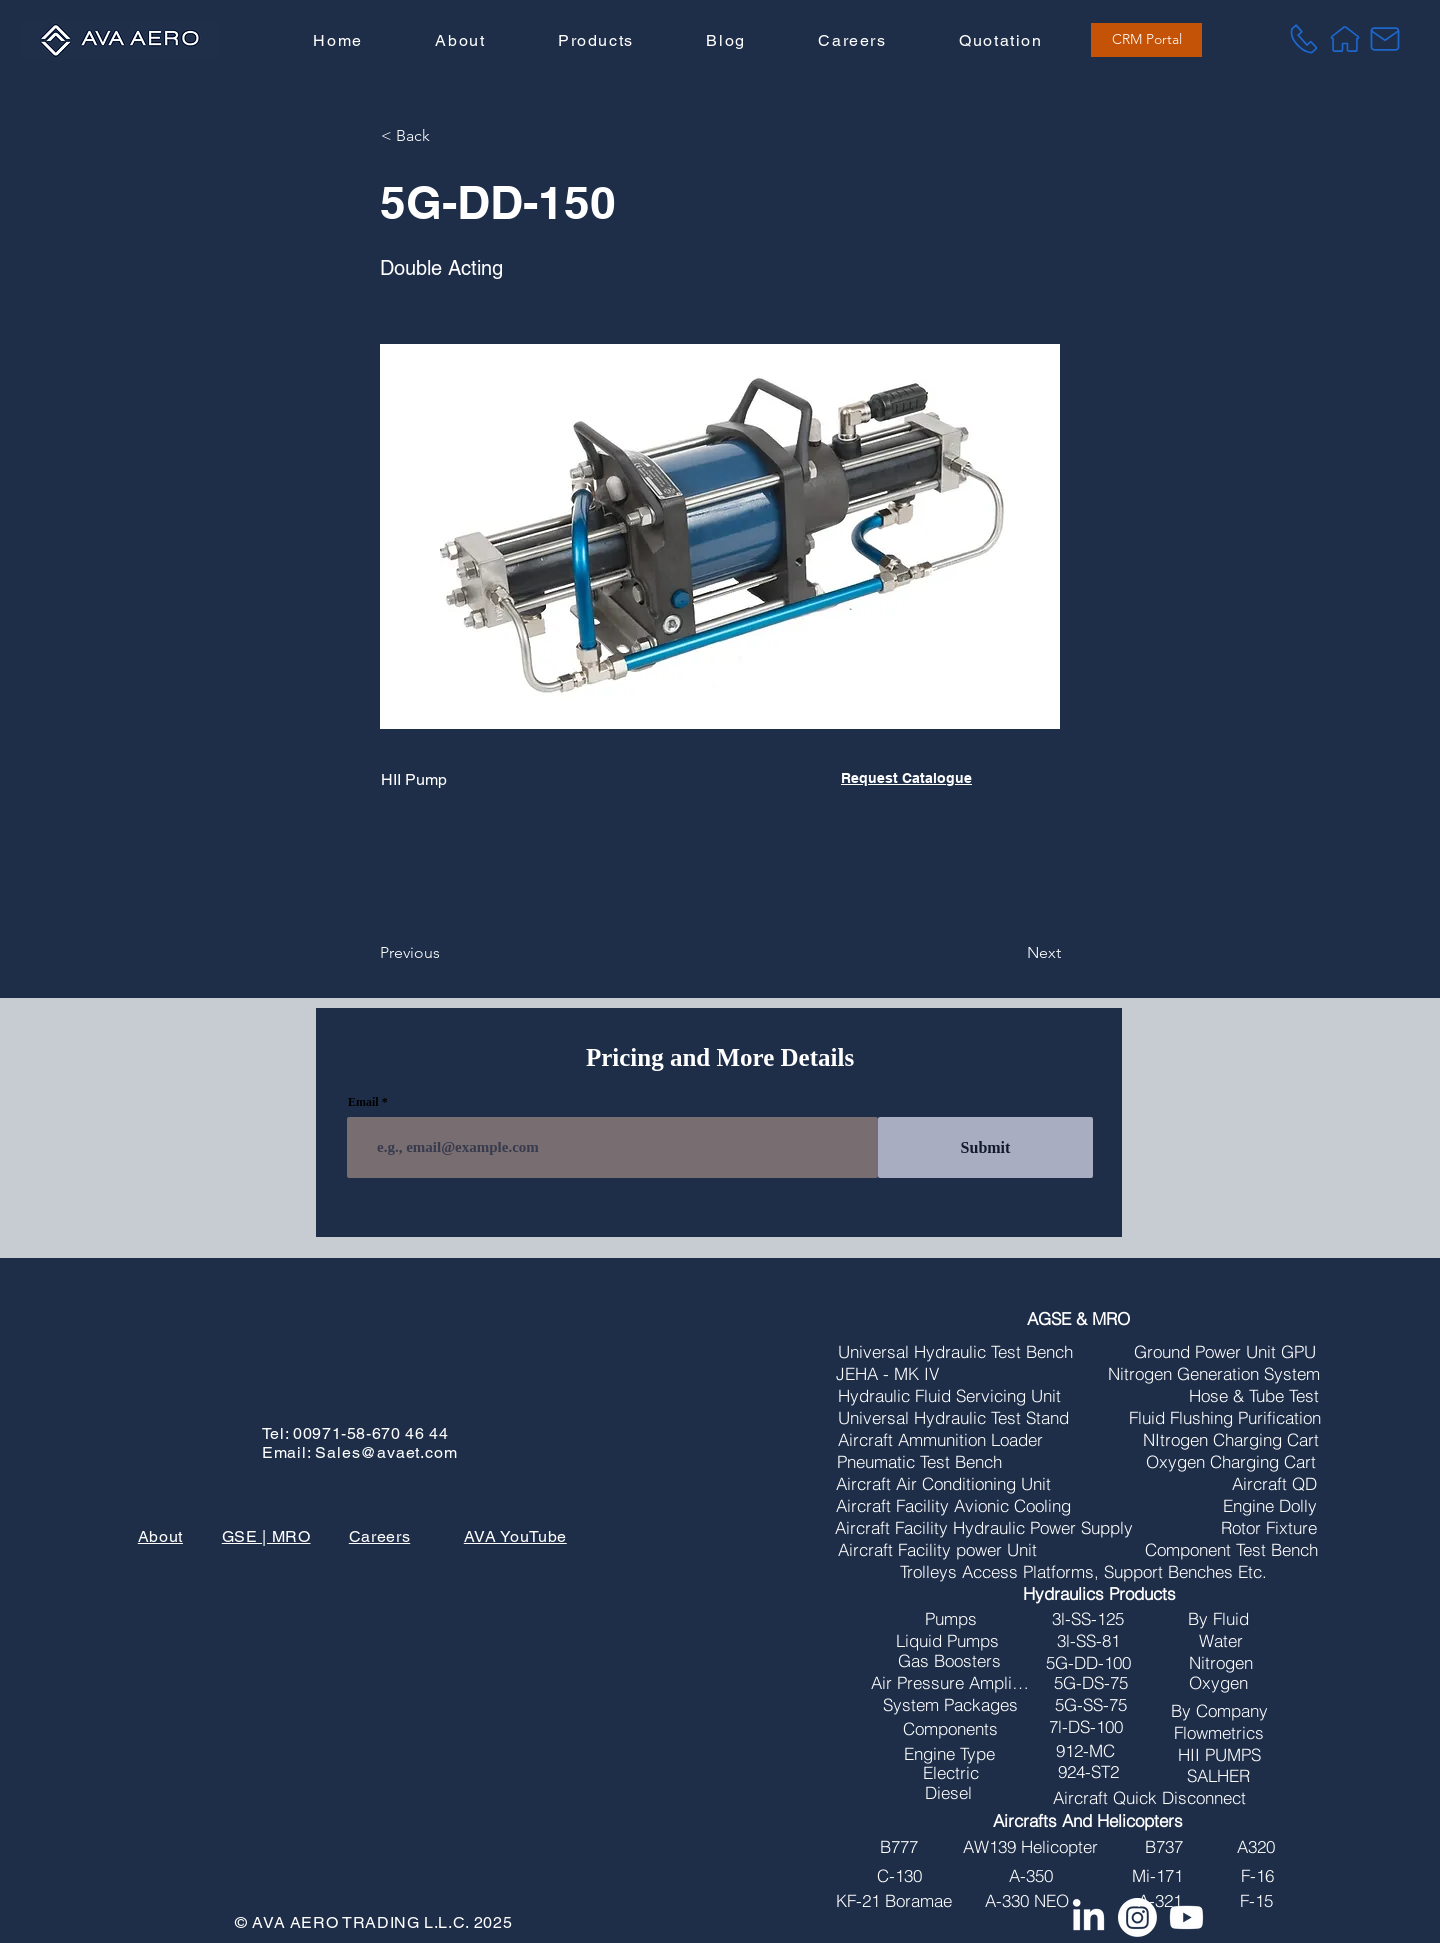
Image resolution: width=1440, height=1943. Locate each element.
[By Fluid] (1218, 1619)
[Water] (1221, 1641)
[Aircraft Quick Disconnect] (1150, 1798)
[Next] (1011, 953)
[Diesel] (949, 1793)
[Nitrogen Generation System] (1214, 1374)
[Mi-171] (1158, 1876)
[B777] (899, 1847)
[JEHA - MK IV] (888, 1374)
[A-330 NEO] (1027, 1901)
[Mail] (1385, 39)
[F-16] (1258, 1876)
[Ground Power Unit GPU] (1225, 1352)
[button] (596, 41)
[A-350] (1031, 1876)
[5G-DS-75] (1091, 1683)
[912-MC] (1086, 1751)
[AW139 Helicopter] (1031, 1847)
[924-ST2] (1089, 1772)
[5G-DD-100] (1089, 1663)
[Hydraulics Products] (1099, 1594)
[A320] (1256, 1847)
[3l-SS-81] (1089, 1641)
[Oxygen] (1219, 1683)
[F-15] (1257, 1901)
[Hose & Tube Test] (1254, 1396)
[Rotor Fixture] (1269, 1528)
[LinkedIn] (1088, 1917)
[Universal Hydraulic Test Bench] (956, 1352)
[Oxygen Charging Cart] (1231, 1462)
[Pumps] (951, 1619)
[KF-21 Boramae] (894, 1901)
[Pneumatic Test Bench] (919, 1462)
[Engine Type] (949, 1754)
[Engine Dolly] (1270, 1506)
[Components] (951, 1729)
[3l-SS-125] (1088, 1619)
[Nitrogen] (1221, 1663)
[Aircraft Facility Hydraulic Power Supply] (984, 1528)
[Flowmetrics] (1219, 1733)
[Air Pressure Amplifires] (950, 1683)
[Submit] (985, 1147)
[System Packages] (951, 1705)
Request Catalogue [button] (906, 778)
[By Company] (1220, 1711)
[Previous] (446, 953)
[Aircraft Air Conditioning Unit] (944, 1484)
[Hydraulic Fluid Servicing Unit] (950, 1396)
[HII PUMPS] (1219, 1755)
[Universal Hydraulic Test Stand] (953, 1418)
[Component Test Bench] (1231, 1550)
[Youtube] (1186, 1917)
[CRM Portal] (1146, 40)
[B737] (1164, 1847)
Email (363, 1102)
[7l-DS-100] (1086, 1727)
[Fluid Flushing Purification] (1225, 1418)
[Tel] (1304, 39)
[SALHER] (1218, 1776)
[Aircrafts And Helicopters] (1088, 1821)
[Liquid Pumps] (948, 1641)
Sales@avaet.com (386, 1452)
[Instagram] (1137, 1917)
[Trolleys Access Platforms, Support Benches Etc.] (1083, 1572)
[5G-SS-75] (1091, 1705)
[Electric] (951, 1773)
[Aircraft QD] (1274, 1484)
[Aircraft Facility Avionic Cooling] (953, 1506)
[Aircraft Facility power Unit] (937, 1550)
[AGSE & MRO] (1078, 1319)
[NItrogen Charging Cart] (1231, 1440)
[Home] (1345, 39)
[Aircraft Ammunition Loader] (940, 1440)
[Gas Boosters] (949, 1661)
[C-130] (899, 1876)
